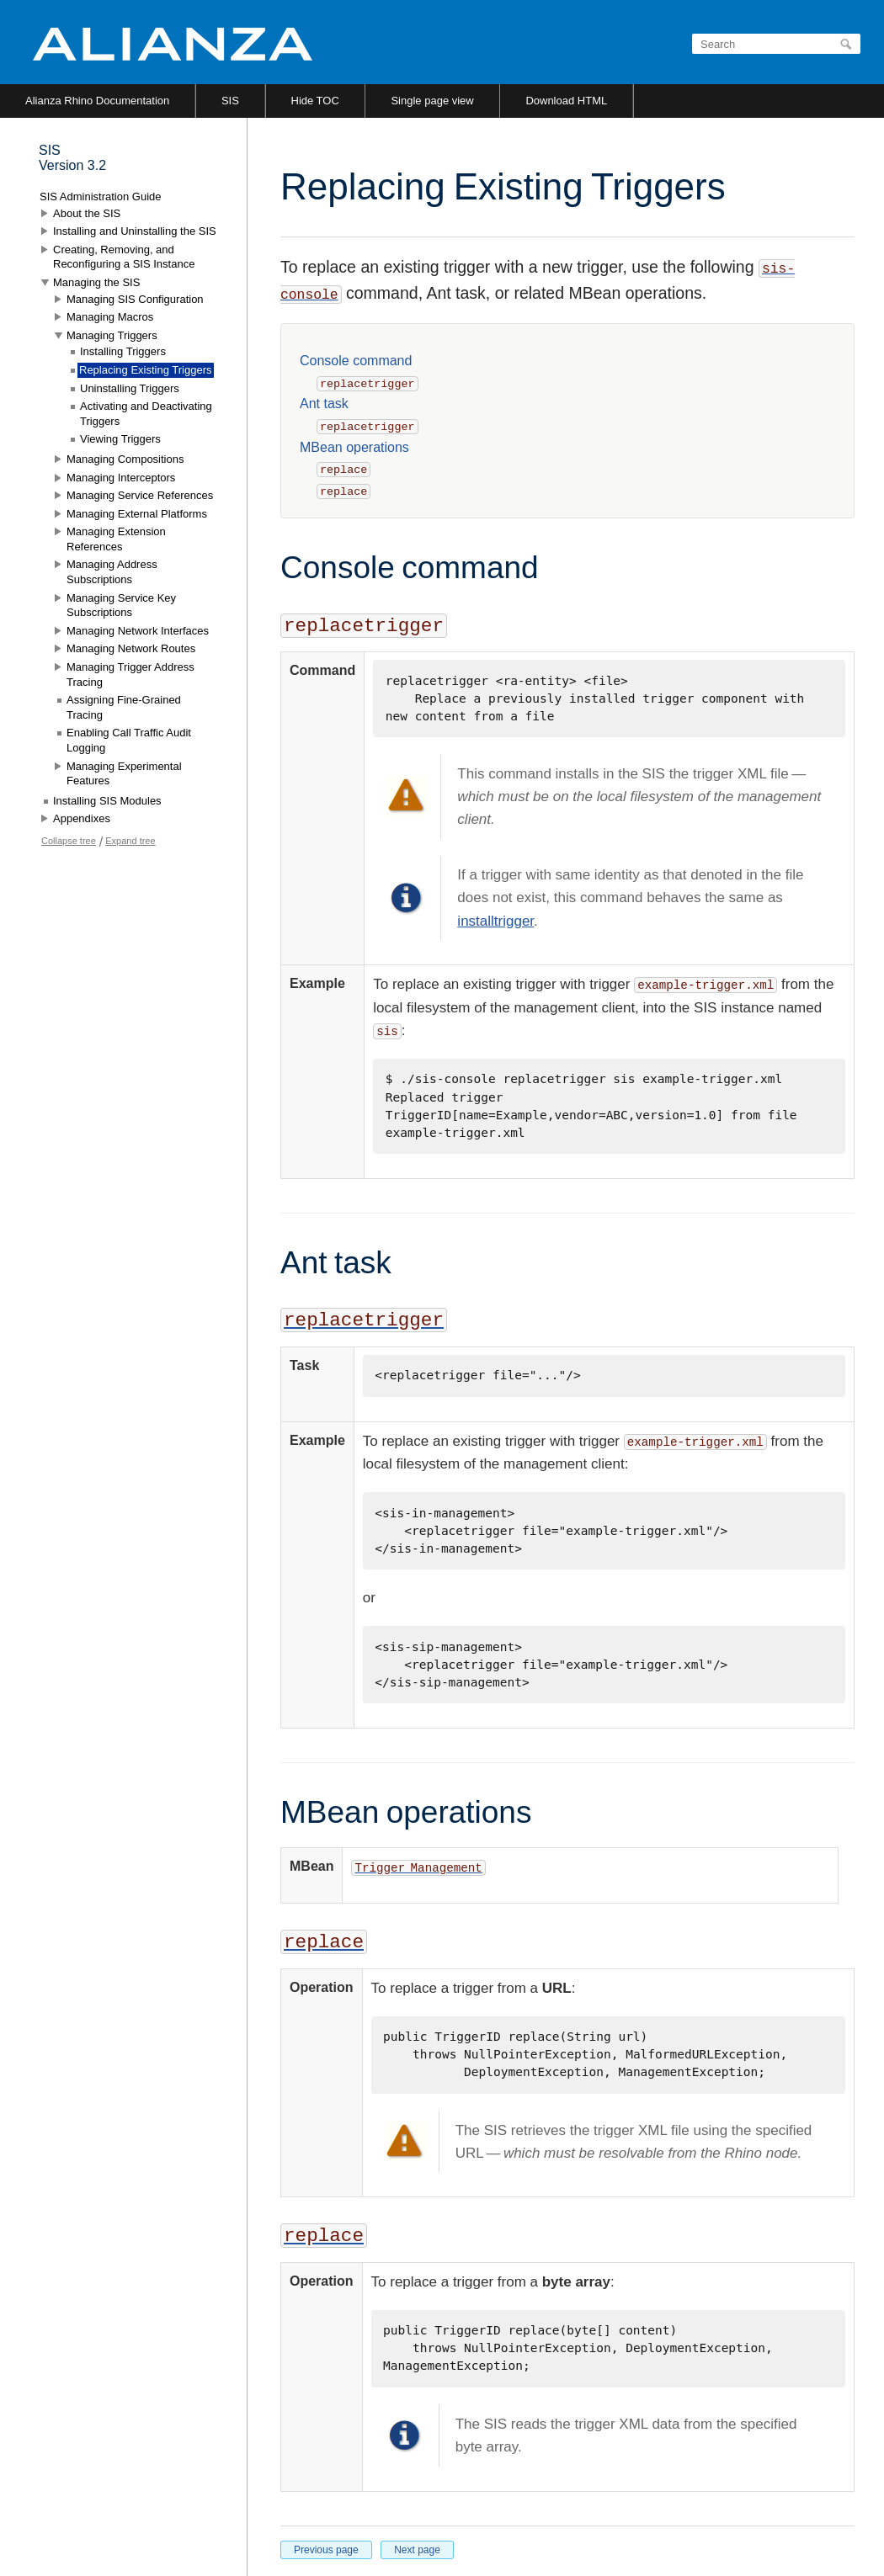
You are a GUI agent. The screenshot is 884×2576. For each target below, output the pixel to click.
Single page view (432, 100)
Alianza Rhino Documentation (97, 100)
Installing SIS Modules (107, 800)
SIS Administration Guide (101, 196)
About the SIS (86, 213)
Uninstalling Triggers (129, 388)
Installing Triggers (123, 351)
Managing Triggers (112, 335)
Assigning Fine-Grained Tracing (124, 707)
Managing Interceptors (121, 477)
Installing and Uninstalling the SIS (134, 231)
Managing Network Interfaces (138, 630)
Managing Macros (110, 317)
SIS (230, 100)
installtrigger (495, 921)
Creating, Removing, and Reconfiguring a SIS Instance (123, 257)
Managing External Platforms (137, 513)
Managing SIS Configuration (135, 299)
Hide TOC (315, 100)
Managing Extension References (116, 539)
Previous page (326, 2550)
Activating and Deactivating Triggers (146, 414)
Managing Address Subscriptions (112, 572)
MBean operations (354, 447)
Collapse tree (68, 841)
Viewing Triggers (120, 439)
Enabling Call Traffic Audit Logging (129, 740)
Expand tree (130, 841)
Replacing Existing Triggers (145, 370)
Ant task (324, 403)
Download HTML (566, 100)
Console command (356, 360)
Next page (417, 2550)
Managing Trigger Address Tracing (130, 674)
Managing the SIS (96, 282)
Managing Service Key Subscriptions (121, 605)
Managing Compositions (125, 459)
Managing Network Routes (131, 648)
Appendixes (81, 818)
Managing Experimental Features (124, 774)
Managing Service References (140, 495)
